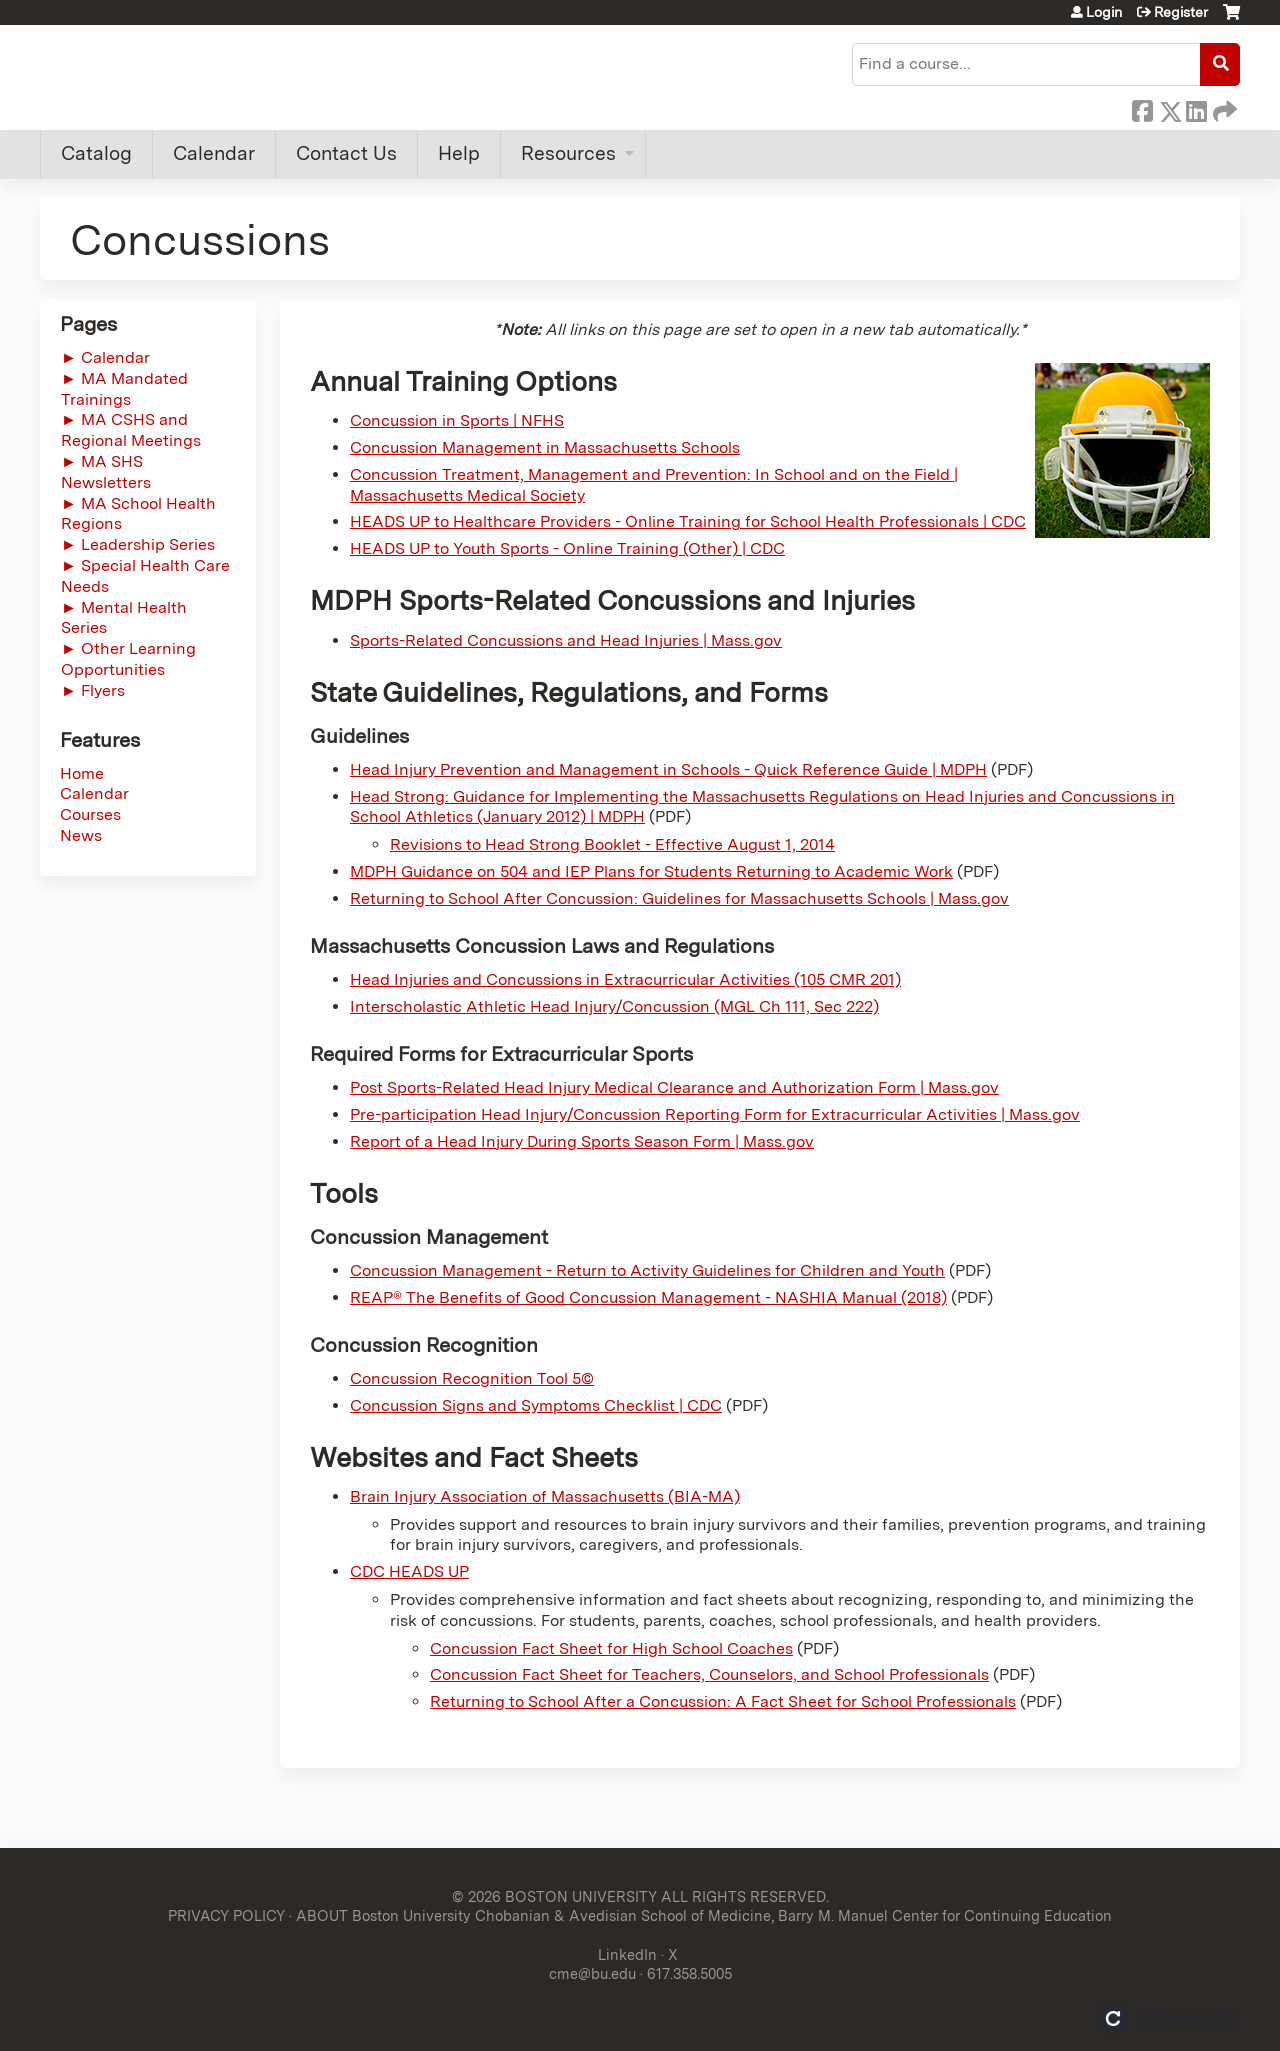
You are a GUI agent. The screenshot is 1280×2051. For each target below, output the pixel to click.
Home (82, 773)
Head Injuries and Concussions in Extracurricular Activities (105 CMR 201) (625, 979)
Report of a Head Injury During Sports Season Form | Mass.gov (582, 1141)
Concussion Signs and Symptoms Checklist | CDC (536, 1405)
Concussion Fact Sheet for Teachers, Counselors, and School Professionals (709, 1674)
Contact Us (346, 153)
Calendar (214, 153)
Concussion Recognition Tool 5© (472, 1378)
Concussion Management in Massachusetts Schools (545, 447)
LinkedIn (1196, 108)
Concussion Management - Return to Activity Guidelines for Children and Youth (647, 1270)
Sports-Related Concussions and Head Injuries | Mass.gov (566, 640)
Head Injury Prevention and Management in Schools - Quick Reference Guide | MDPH (668, 769)
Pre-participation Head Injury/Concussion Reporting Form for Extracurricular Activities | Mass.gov (715, 1114)
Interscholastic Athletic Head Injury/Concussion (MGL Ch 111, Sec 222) (614, 1006)
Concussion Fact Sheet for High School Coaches (611, 1648)
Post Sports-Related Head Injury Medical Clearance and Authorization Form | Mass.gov (674, 1087)
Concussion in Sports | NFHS (457, 420)
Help (459, 153)
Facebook (1142, 108)
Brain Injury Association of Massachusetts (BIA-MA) (545, 1496)
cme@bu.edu (592, 1973)
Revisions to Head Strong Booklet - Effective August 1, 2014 (612, 844)
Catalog (96, 153)
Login (1104, 12)
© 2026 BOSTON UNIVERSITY (554, 1896)
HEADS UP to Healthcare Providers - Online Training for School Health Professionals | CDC (688, 521)
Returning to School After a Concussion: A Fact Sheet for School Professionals (723, 1701)
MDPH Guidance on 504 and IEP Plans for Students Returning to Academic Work (651, 871)
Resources (568, 153)
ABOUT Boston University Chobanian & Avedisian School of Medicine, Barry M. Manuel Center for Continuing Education (704, 1915)
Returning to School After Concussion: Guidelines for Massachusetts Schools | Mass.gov (679, 898)
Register (1181, 12)
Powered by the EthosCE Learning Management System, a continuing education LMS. (1169, 2018)
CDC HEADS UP (409, 1571)
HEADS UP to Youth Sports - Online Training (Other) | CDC (567, 548)
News (81, 835)
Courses (90, 814)
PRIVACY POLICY (226, 1915)
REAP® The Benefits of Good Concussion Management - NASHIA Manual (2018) (648, 1297)
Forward (1223, 108)
